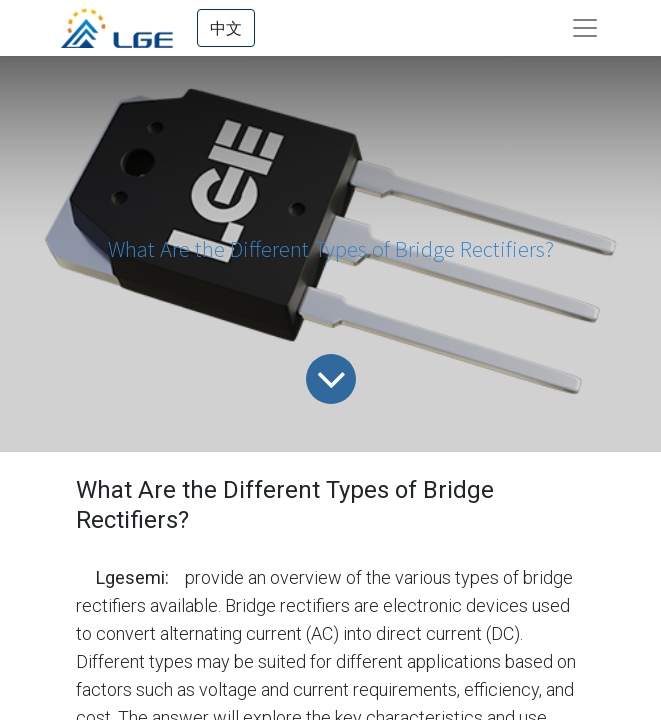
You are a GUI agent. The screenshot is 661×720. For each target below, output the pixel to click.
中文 (226, 28)
